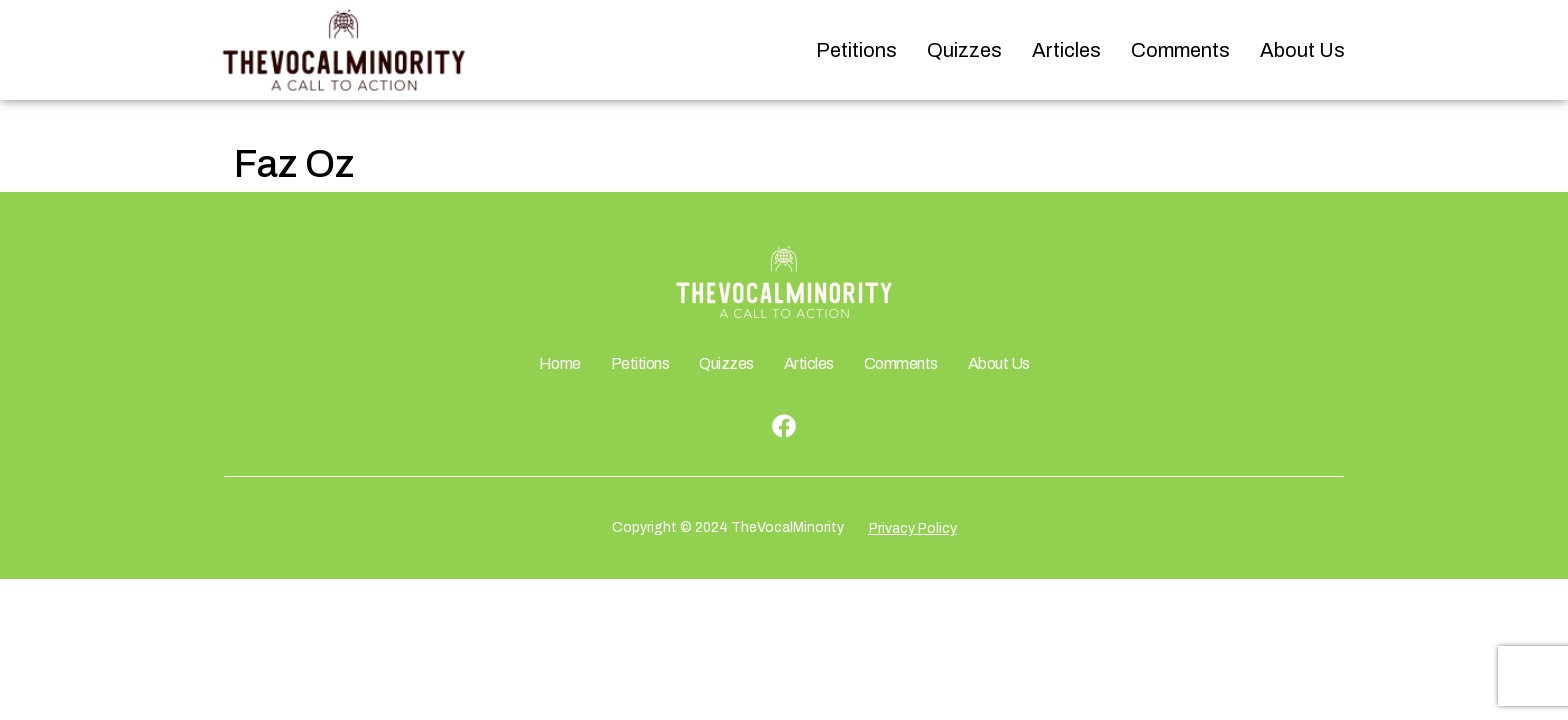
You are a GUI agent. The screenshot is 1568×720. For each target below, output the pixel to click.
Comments (1180, 50)
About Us (1302, 50)
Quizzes (964, 50)
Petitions (856, 50)
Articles (1066, 50)
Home (560, 363)
